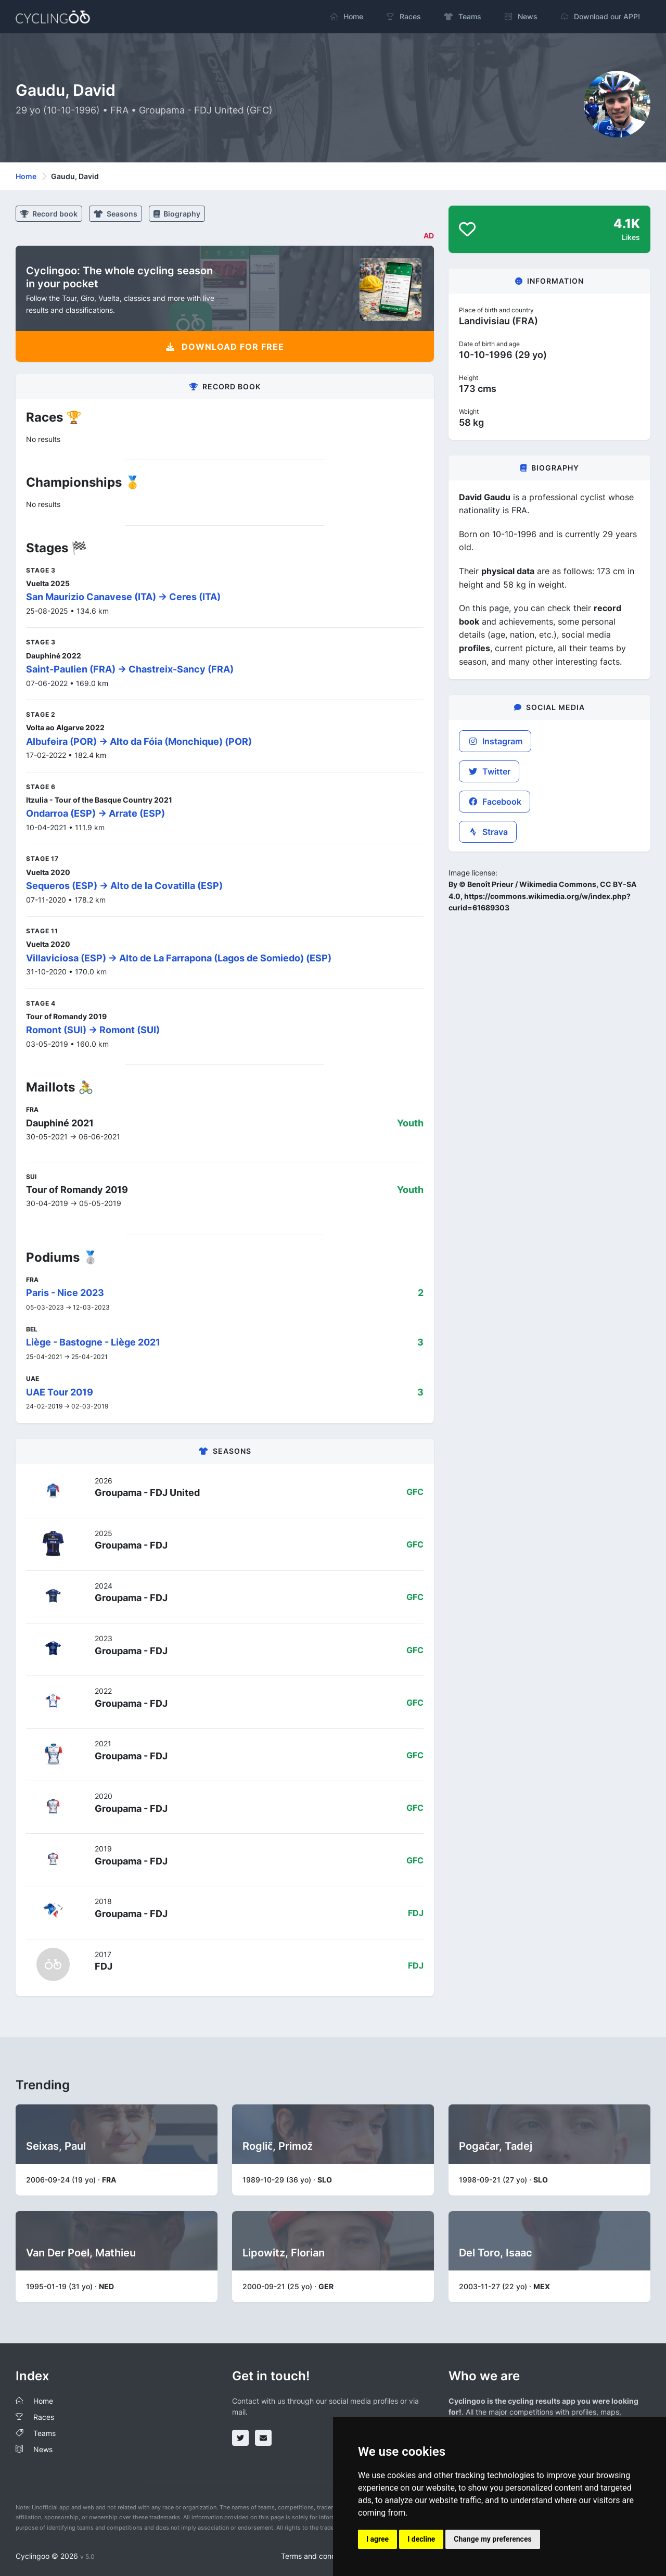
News (43, 2449)
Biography (176, 213)
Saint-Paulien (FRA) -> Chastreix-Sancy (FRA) (130, 669)
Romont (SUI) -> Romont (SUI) (93, 1029)
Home (26, 176)
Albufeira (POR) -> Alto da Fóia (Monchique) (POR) (139, 741)
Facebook (494, 801)
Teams (44, 2433)
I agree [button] (377, 2539)
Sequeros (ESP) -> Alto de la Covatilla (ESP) (124, 885)
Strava (488, 832)
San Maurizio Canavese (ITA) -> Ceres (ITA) (123, 596)
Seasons (115, 213)
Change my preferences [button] (492, 2539)
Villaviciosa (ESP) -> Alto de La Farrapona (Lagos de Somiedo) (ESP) (178, 958)
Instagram (495, 741)
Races (43, 2417)
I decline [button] (421, 2539)
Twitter (489, 771)
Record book (49, 213)
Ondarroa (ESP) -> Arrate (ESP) (95, 813)
